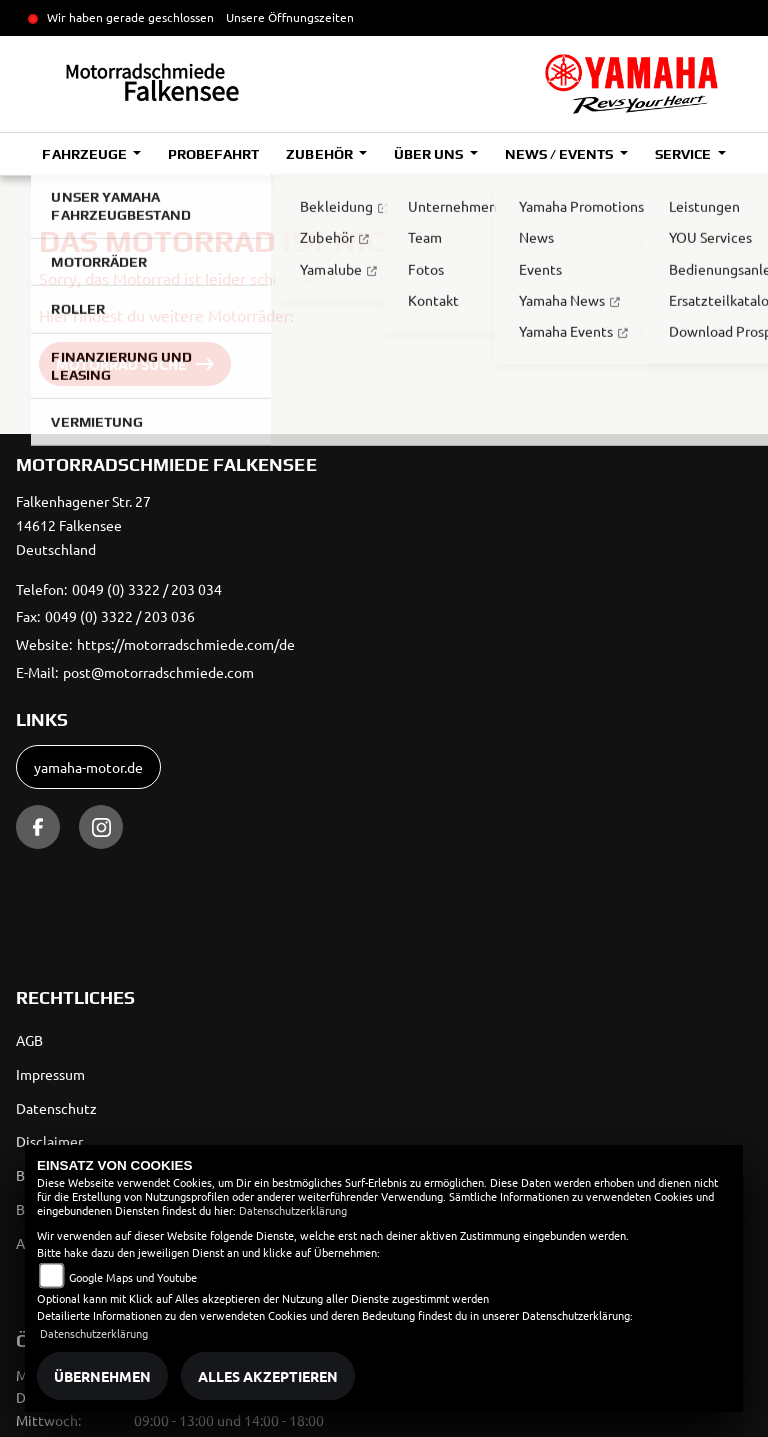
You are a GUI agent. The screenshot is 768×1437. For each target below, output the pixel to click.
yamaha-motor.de (88, 767)
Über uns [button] (430, 154)
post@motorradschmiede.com (158, 672)
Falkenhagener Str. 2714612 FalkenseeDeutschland (83, 525)
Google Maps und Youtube (133, 1277)
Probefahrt (213, 154)
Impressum (50, 1074)
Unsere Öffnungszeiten (290, 17)
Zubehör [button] (320, 154)
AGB (29, 1040)
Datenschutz (56, 1108)
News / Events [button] (560, 154)
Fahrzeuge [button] (85, 154)
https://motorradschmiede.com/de (186, 644)
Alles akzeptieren (268, 1376)
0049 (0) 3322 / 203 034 (147, 589)
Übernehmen (102, 1376)
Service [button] (684, 154)
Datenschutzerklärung (293, 1210)
